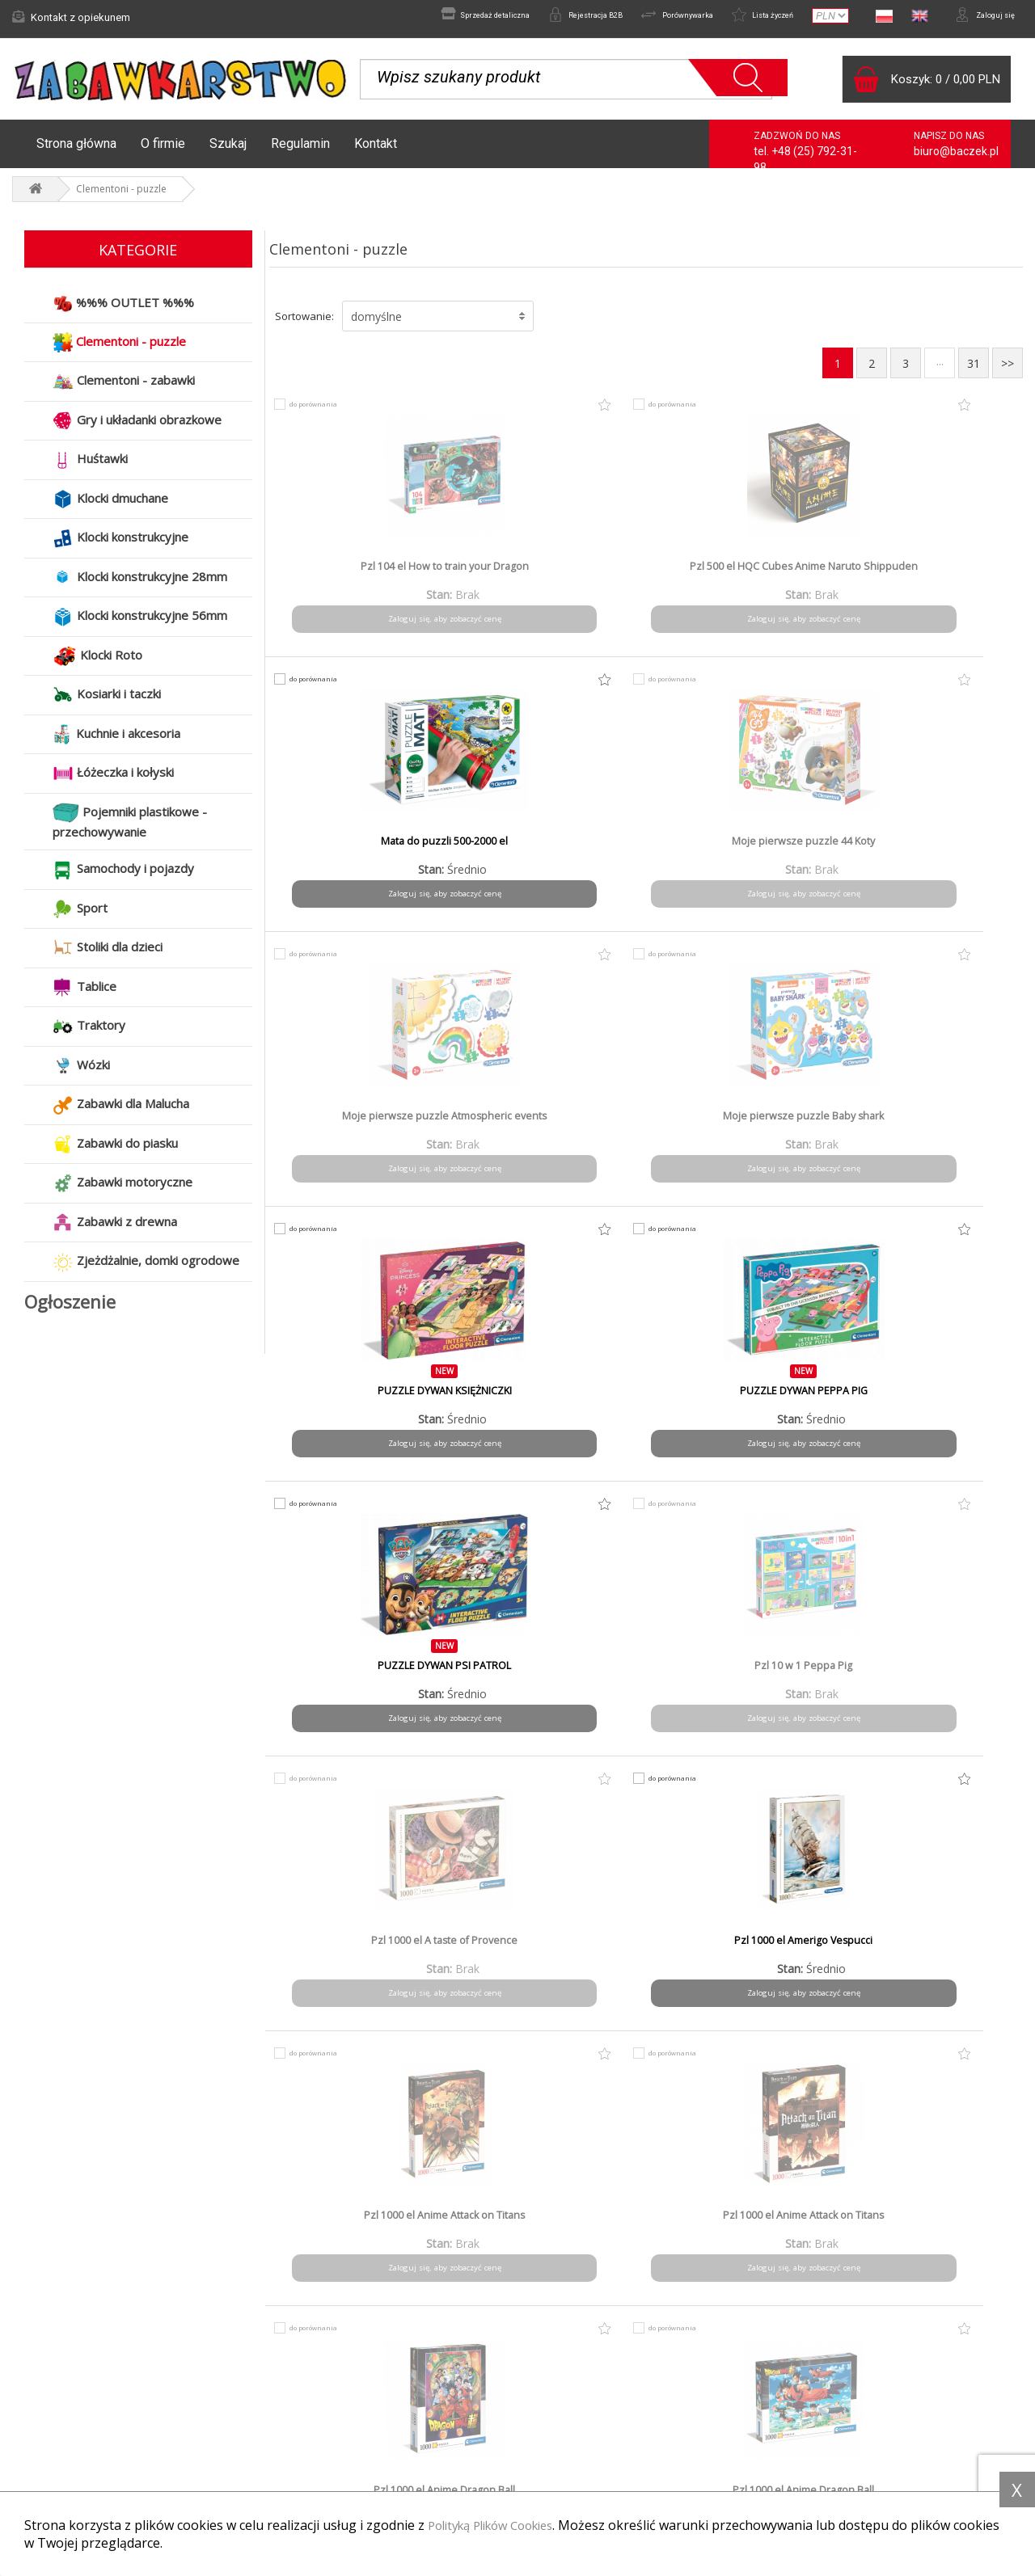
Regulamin (300, 151)
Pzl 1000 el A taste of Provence (741, 1124)
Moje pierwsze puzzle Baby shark (550, 856)
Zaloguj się (978, 17)
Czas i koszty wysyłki (332, 2427)
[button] (438, 324)
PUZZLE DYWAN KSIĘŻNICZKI (741, 849)
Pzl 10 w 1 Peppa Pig (550, 1124)
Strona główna (76, 151)
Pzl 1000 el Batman (550, 1948)
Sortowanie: (304, 324)
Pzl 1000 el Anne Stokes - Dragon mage (741, 1680)
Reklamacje (51, 2427)
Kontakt (375, 151)
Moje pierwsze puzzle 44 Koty (931, 574)
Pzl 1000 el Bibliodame (931, 1948)
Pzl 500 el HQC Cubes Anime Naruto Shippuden (550, 581)
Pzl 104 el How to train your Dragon (360, 581)
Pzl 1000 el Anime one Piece (360, 1673)
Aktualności (50, 2405)
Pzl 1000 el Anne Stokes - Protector (931, 1680)
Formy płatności (319, 2405)
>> (1007, 371)
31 (973, 371)
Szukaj (228, 151)
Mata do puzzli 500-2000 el (741, 574)
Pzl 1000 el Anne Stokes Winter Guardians (360, 1955)
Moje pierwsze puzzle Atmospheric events (360, 856)
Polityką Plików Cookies (499, 2525)
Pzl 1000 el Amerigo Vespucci (932, 1124)
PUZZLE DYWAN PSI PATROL (360, 1124)
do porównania (322, 412)
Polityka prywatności (590, 2427)
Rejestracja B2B (531, 17)
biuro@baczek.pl (956, 159)
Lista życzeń (742, 17)
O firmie (163, 151)
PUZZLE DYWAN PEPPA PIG (931, 849)
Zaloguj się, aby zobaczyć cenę (360, 627)
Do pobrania (571, 2449)
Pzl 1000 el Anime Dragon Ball (741, 1399)
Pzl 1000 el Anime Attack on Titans (360, 1406)
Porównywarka (641, 17)
